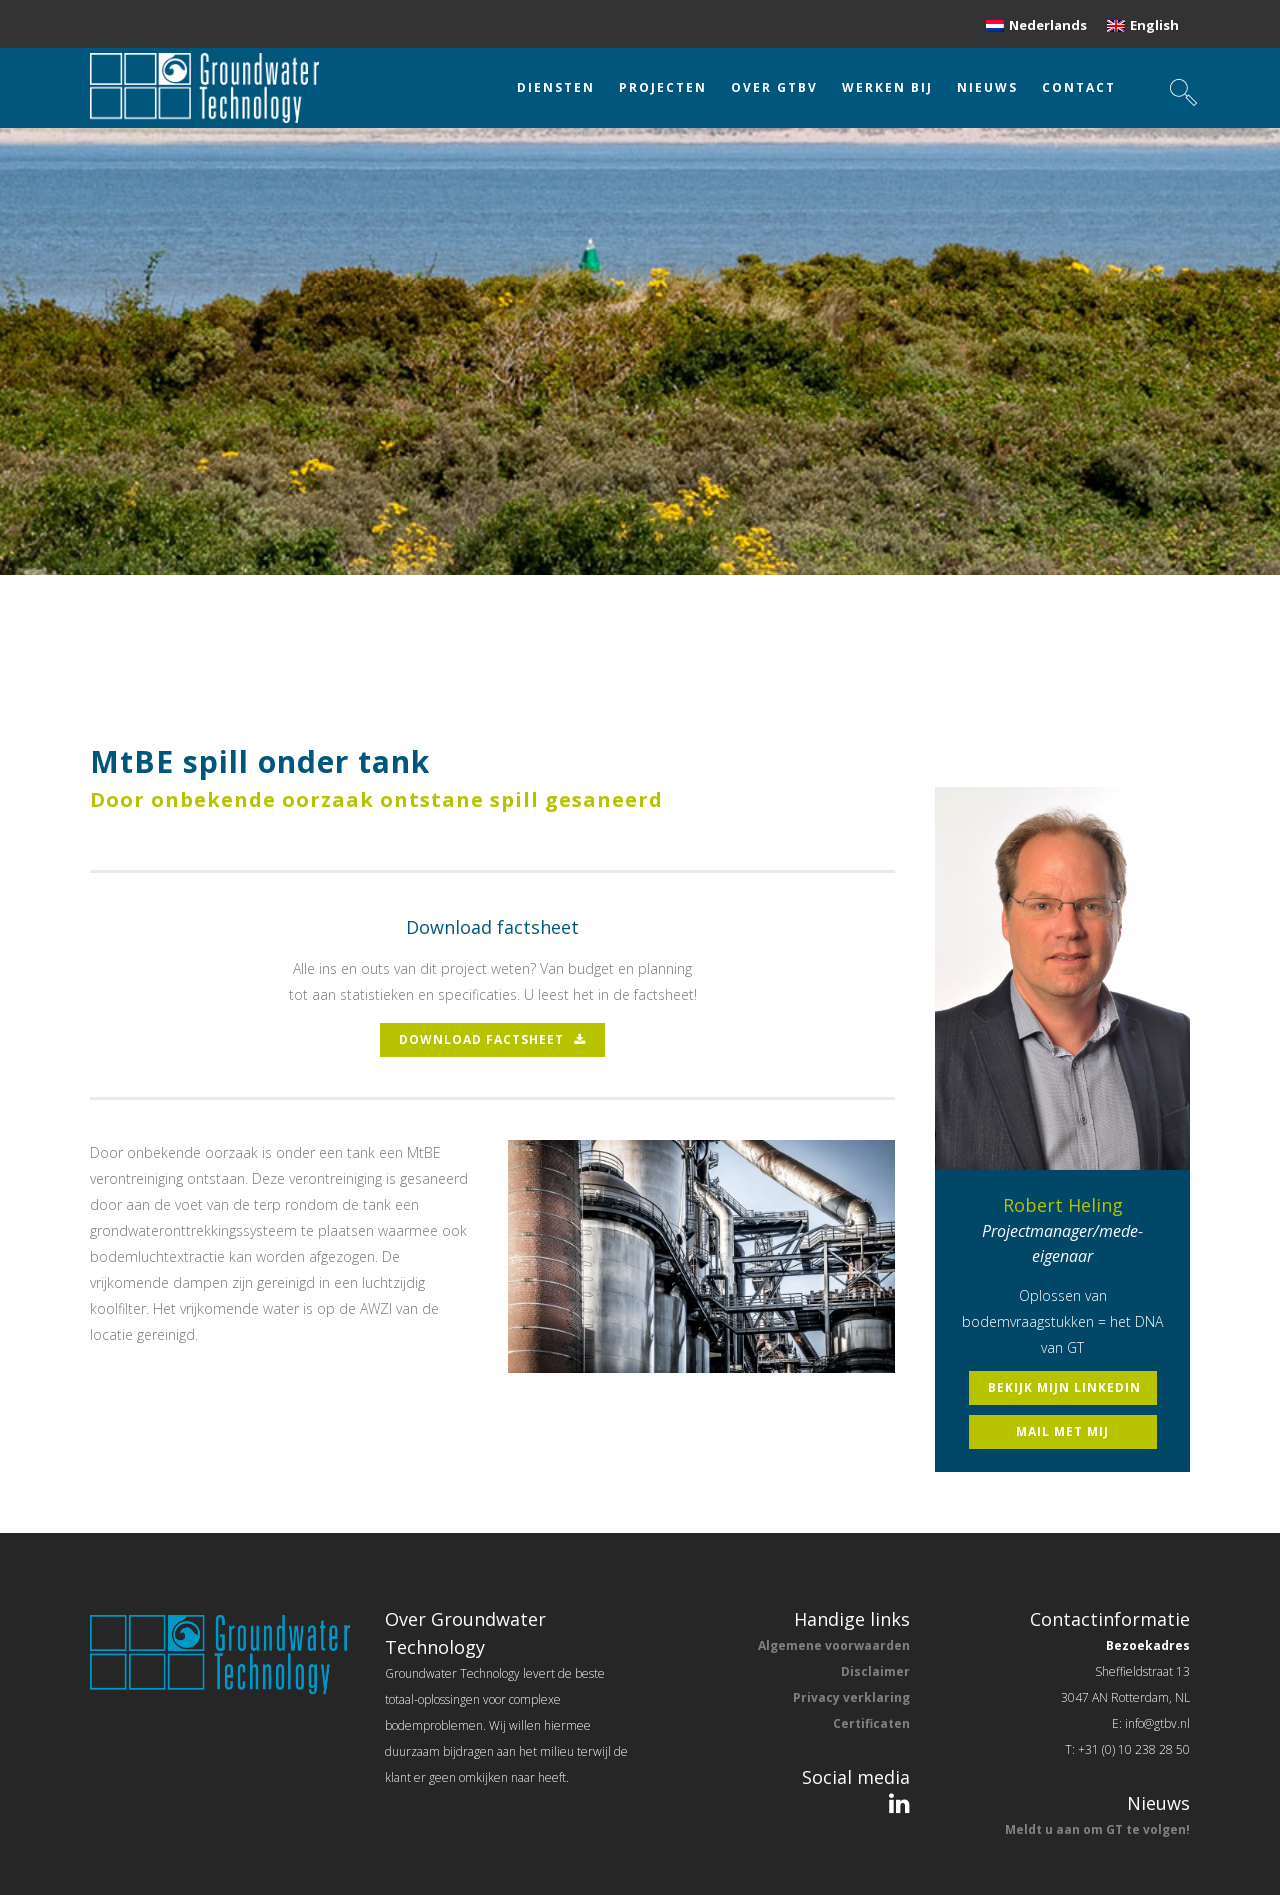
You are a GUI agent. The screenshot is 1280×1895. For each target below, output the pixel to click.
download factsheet (492, 1039)
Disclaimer (875, 1671)
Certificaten (871, 1723)
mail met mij (1062, 1431)
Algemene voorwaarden (834, 1645)
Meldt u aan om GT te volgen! (1097, 1829)
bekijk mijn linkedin (1064, 1387)
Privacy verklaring (851, 1697)
